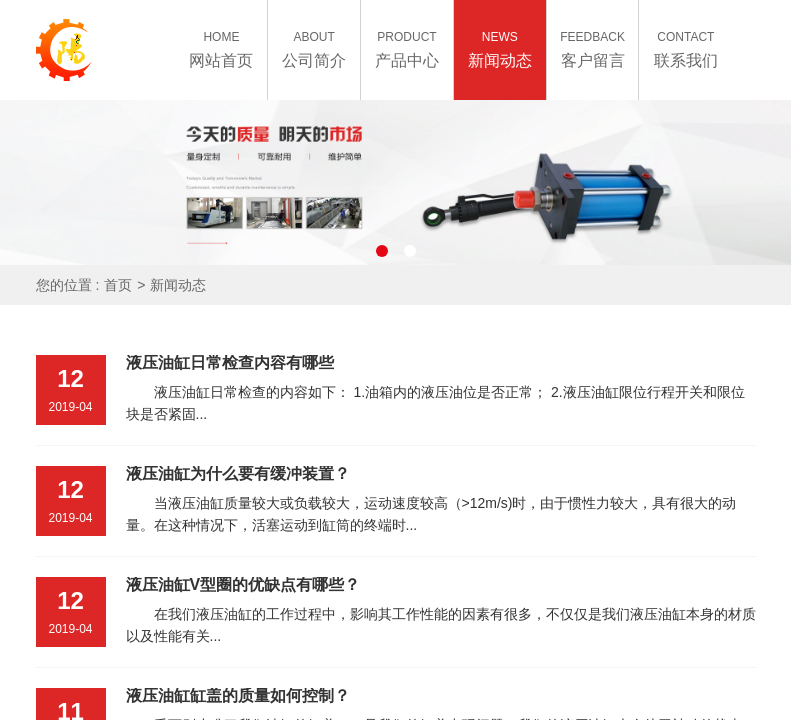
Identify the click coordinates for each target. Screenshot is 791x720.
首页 (118, 285)
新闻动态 (178, 285)
